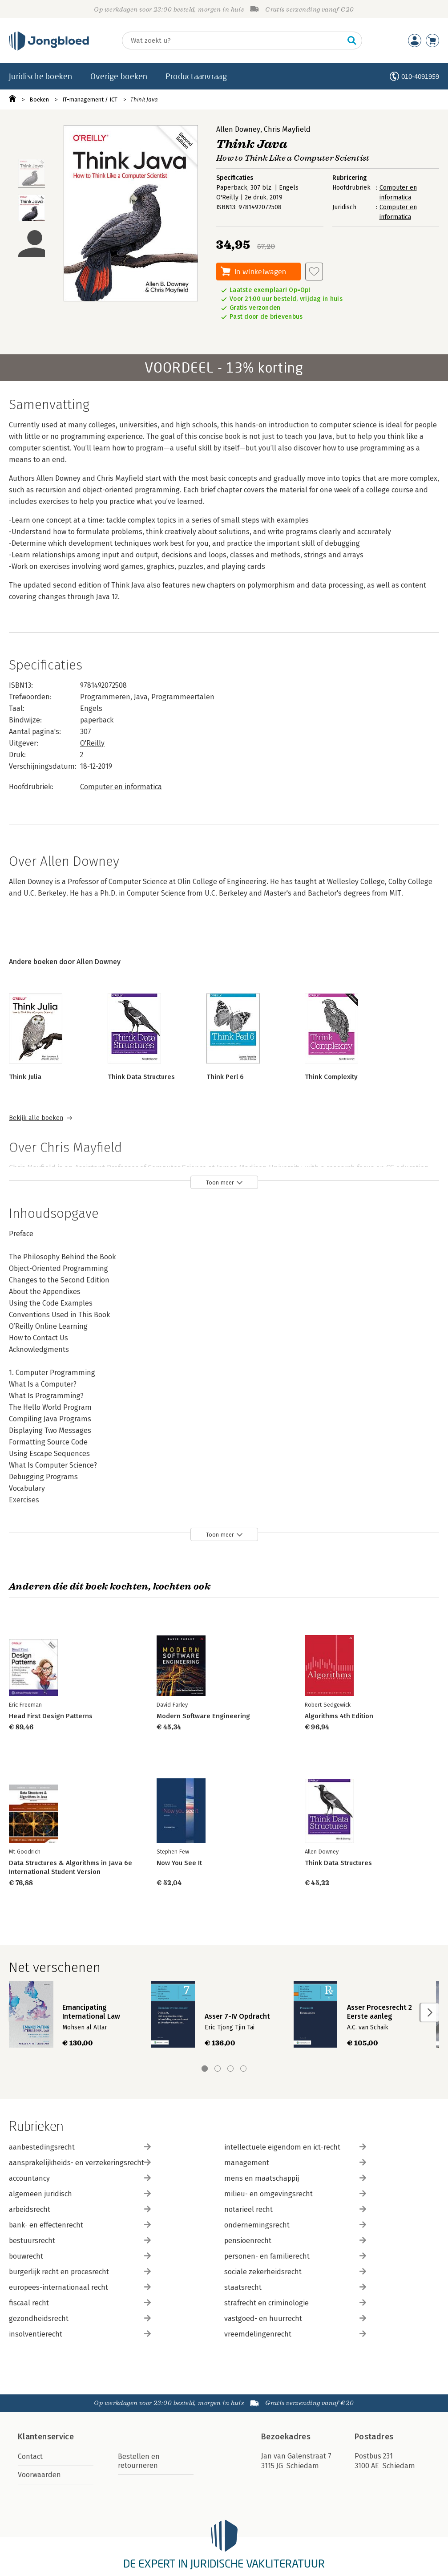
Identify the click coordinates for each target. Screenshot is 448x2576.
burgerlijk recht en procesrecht (80, 2272)
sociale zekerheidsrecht (295, 2272)
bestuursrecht (80, 2240)
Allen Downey (238, 129)
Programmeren (105, 697)
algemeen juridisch (80, 2194)
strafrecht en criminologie (295, 2303)
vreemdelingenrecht (295, 2334)
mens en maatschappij (295, 2178)
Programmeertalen (182, 697)
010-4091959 (420, 76)
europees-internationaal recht (80, 2287)
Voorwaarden (39, 2475)
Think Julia (25, 1077)
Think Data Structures (141, 1077)
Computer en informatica (121, 787)
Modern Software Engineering (203, 1716)
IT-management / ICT (89, 99)
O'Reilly (92, 743)
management (295, 2162)
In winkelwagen (260, 271)
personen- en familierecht (295, 2256)
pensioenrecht (295, 2240)
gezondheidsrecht (80, 2318)
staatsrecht (295, 2287)
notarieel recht (295, 2209)
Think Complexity (331, 1077)
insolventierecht (80, 2334)
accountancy (80, 2178)
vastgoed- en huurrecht (295, 2318)
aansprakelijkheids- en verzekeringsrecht (80, 2162)
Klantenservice (46, 2437)
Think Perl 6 (225, 1077)
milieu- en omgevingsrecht (295, 2194)
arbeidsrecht (80, 2209)
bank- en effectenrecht (80, 2225)
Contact (30, 2456)
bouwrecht (80, 2256)
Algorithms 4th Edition (339, 1716)
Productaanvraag (196, 76)
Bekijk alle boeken (36, 1118)
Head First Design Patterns (51, 1716)
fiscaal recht (80, 2303)
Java (141, 697)
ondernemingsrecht (295, 2225)
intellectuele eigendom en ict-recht (295, 2147)
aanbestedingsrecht (80, 2147)
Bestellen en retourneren (139, 2461)
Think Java (144, 99)
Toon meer (220, 1182)
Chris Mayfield (287, 129)
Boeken (39, 99)
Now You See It (179, 1863)
